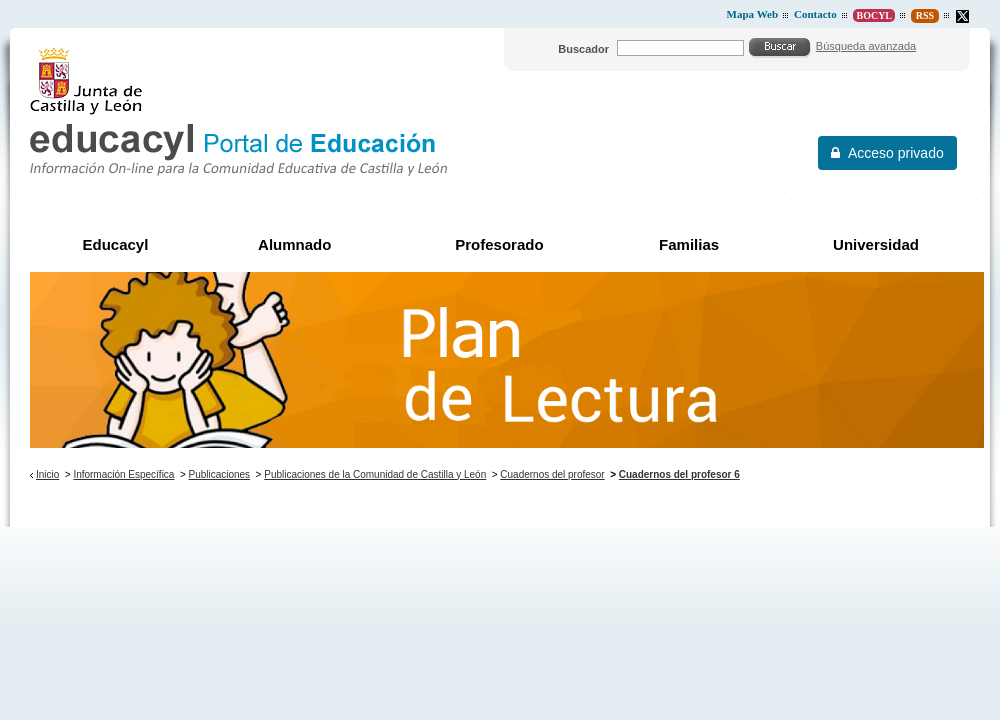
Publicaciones (220, 474)
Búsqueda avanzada (866, 46)
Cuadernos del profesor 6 (679, 474)
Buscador (583, 49)
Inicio (47, 474)
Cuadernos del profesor (552, 474)
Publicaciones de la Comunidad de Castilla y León (375, 474)
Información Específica (123, 474)
